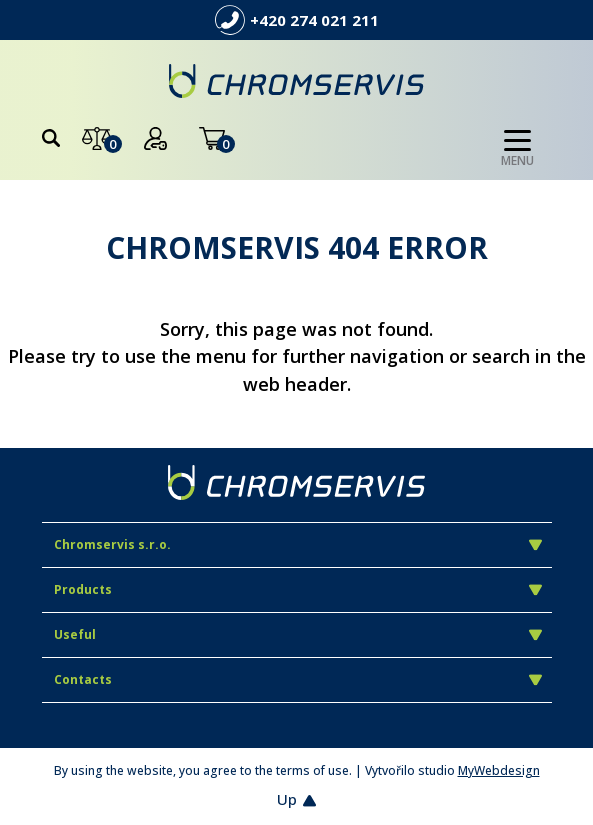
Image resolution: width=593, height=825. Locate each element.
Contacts (298, 679)
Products (298, 589)
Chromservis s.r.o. (298, 544)
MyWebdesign (499, 770)
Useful (298, 634)
